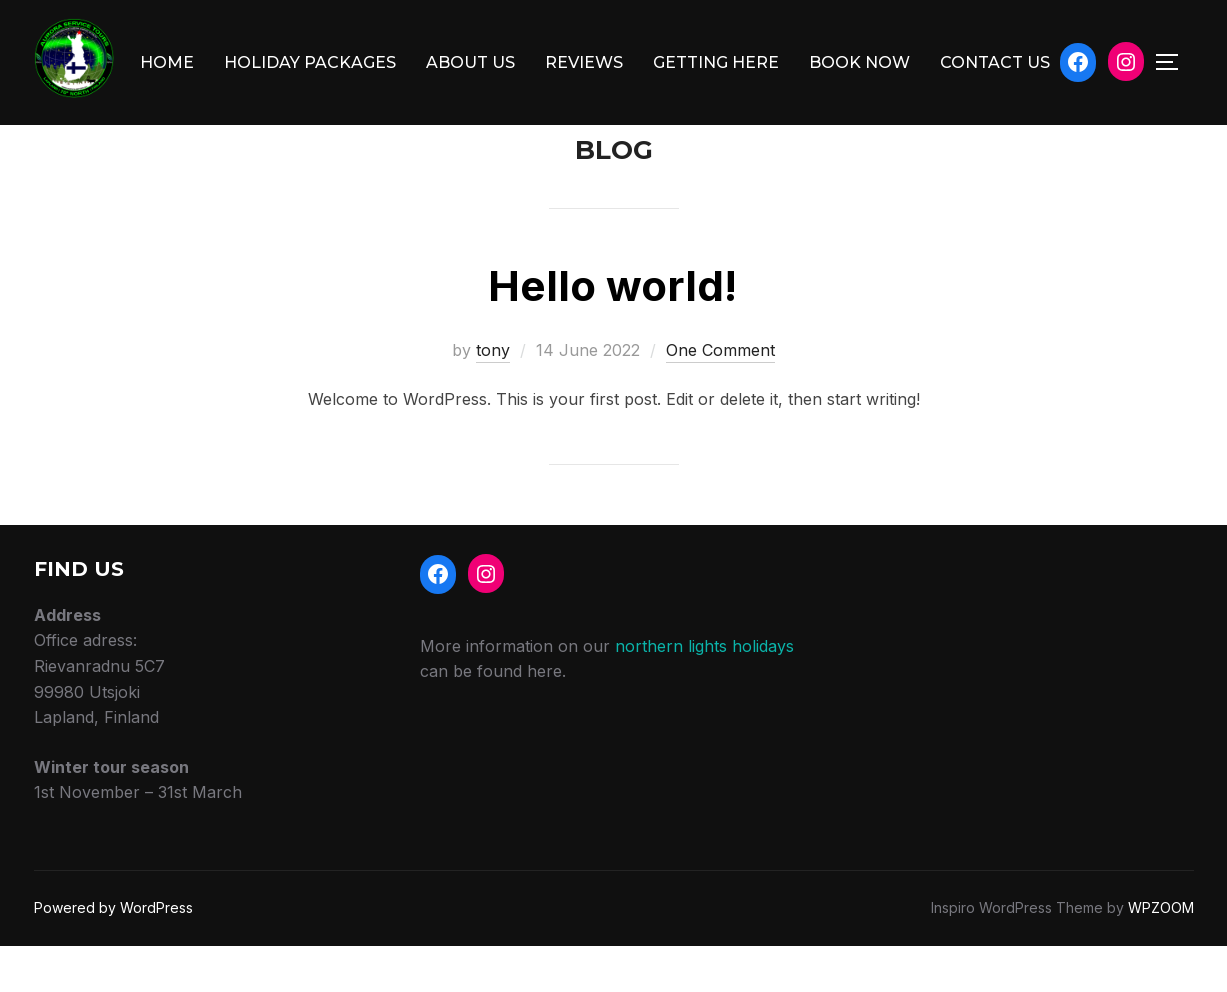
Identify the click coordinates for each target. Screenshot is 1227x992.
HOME (167, 62)
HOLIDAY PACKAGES (310, 62)
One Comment (720, 395)
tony (493, 395)
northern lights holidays (704, 691)
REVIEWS (584, 62)
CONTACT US (995, 62)
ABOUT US (470, 62)
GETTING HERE (716, 62)
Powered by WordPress (113, 952)
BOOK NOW (859, 62)
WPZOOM (1161, 952)
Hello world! (612, 330)
